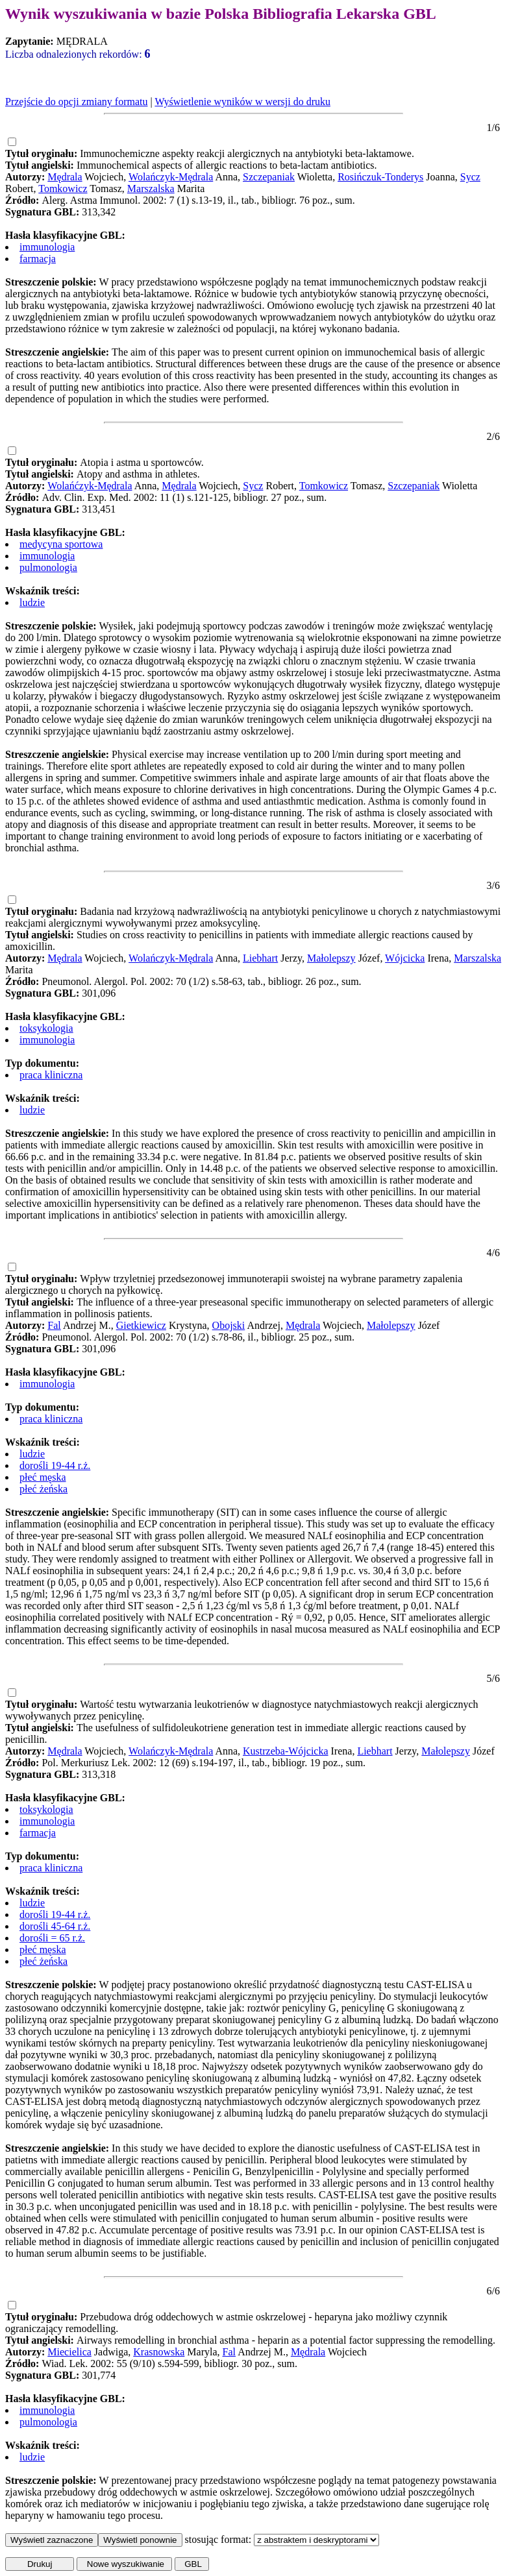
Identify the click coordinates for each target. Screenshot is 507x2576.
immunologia (47, 246)
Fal (53, 1325)
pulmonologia (48, 567)
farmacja (37, 258)
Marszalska (151, 188)
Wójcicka (405, 958)
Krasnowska (158, 2351)
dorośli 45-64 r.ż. (54, 1926)
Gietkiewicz (141, 1325)
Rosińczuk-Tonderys (380, 176)
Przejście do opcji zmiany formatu (76, 101)
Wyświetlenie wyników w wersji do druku (242, 101)
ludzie (32, 602)
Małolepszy (331, 958)
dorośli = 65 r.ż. (52, 1937)
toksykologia (46, 1028)
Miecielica (69, 2351)
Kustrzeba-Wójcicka (285, 1750)
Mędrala (64, 176)
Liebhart (260, 958)
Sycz (470, 176)
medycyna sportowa (61, 544)
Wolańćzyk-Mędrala (89, 485)
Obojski (228, 1325)
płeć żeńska (43, 1488)
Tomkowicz (62, 188)
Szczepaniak (269, 176)
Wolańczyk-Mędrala (171, 176)
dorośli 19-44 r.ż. (54, 1465)
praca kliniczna (50, 1074)
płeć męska (42, 1477)
